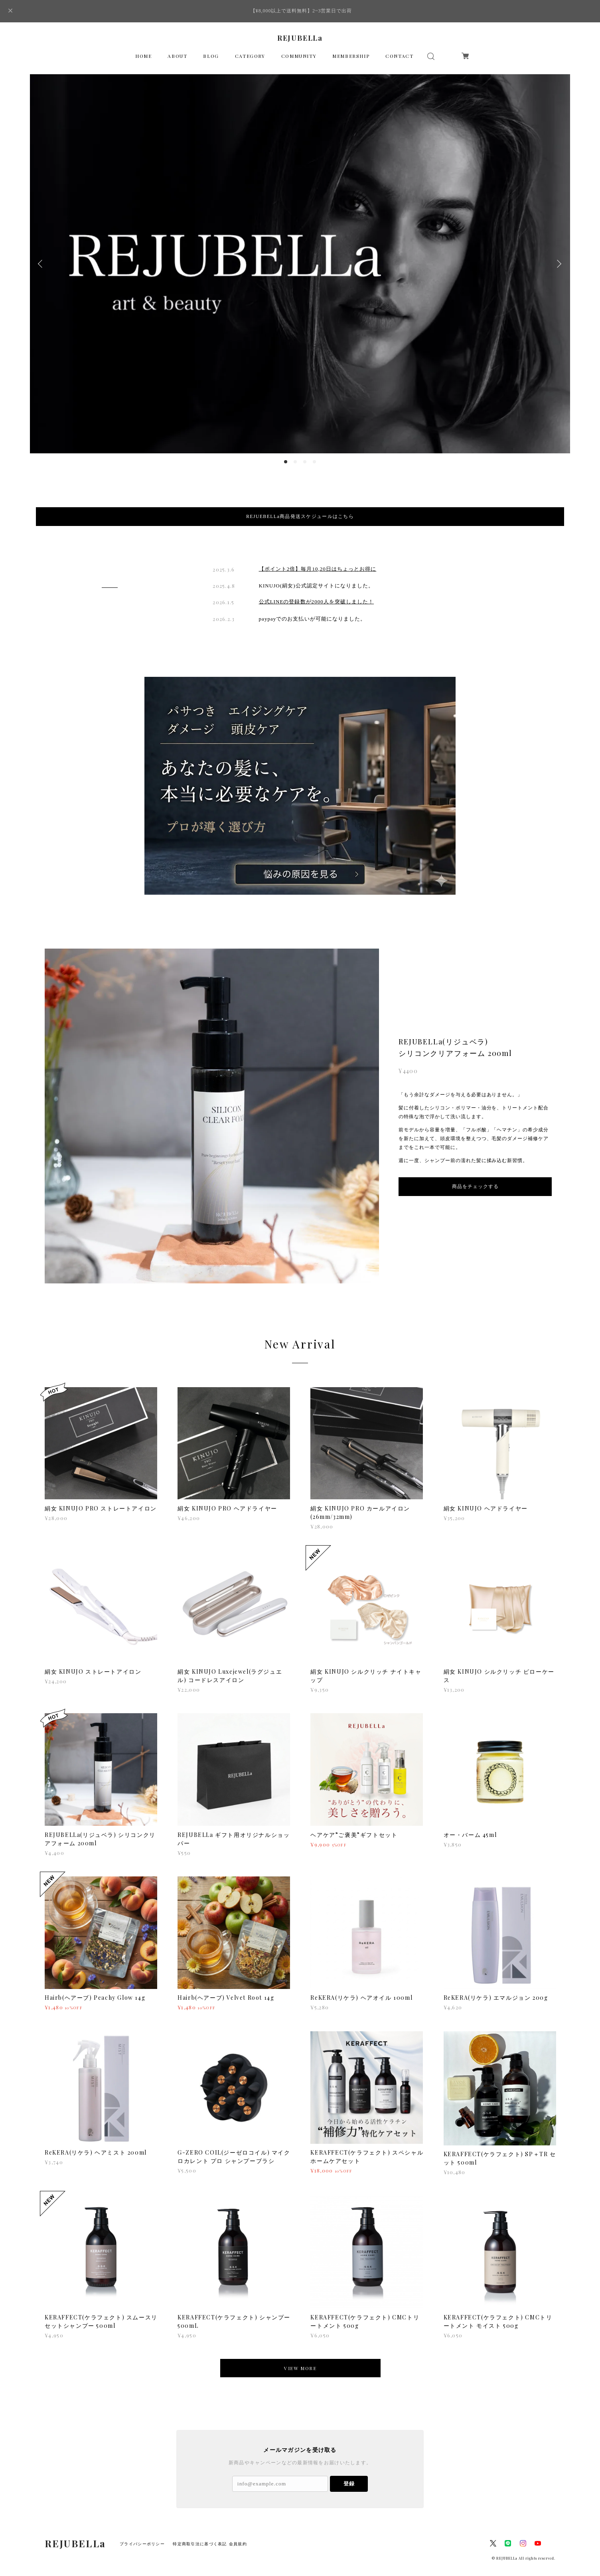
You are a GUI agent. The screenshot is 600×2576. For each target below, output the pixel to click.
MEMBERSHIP (350, 56)
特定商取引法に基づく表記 (200, 2532)
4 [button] (314, 461)
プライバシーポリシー (142, 2532)
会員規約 (238, 2532)
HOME (143, 56)
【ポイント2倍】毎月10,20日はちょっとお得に (318, 557)
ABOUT (177, 56)
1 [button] (285, 461)
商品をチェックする (475, 1174)
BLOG (211, 56)
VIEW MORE (300, 2356)
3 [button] (304, 461)
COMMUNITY (298, 56)
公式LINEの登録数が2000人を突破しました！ (316, 590)
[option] (300, 263)
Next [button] (558, 264)
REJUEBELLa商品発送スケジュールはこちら (300, 516)
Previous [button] (42, 264)
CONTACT (399, 56)
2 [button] (295, 461)
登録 (349, 2472)
